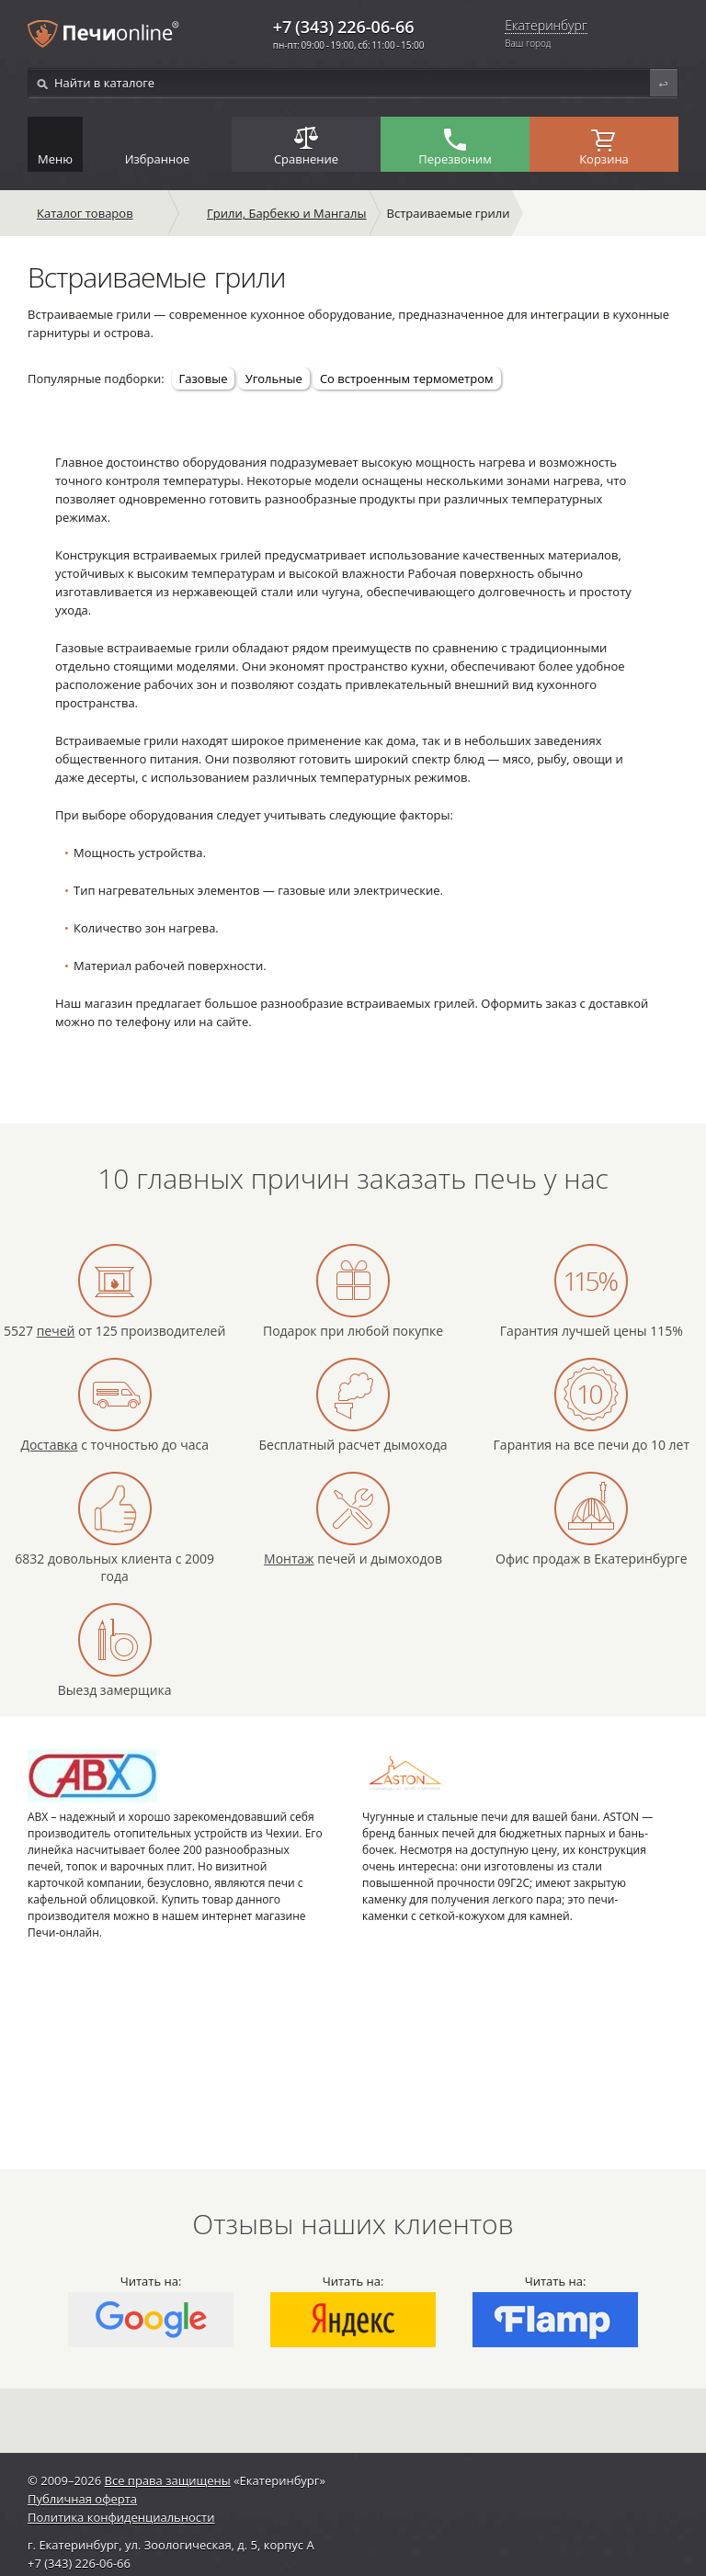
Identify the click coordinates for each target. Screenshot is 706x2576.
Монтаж (289, 1558)
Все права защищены (168, 2480)
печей (56, 1330)
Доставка (48, 1444)
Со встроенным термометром (407, 378)
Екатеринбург (546, 26)
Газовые (203, 378)
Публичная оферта (82, 2499)
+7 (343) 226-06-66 (344, 27)
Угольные (273, 378)
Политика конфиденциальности (121, 2517)
